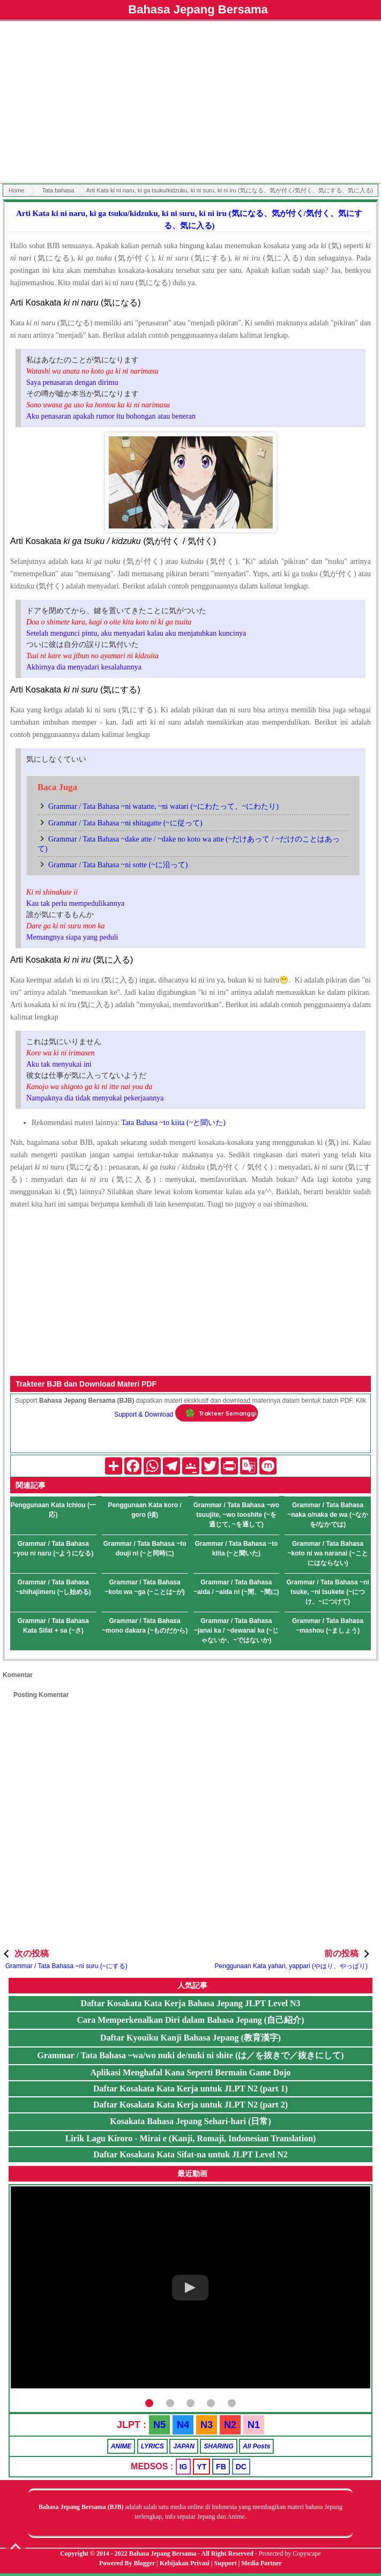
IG (184, 2466)
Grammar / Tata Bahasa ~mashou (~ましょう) (327, 1625)
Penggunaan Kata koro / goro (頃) (144, 1509)
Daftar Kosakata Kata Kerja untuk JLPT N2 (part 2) (190, 2104)
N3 (206, 2424)
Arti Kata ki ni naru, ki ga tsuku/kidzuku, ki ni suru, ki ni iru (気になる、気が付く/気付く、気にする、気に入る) (189, 219)
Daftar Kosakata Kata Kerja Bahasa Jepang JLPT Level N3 (190, 2003)
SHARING (218, 2446)
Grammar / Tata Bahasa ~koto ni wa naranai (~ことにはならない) (328, 1553)
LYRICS (152, 2446)
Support (225, 2563)
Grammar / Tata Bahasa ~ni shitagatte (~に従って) (125, 823)
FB (221, 2466)
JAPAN (184, 2446)
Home (16, 190)
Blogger (144, 2563)
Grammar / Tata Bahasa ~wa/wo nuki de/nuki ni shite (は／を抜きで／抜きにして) (190, 2055)
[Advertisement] (190, 103)
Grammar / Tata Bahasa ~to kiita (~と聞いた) (236, 1548)
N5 (159, 2424)
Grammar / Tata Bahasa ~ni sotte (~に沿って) (118, 865)
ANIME (121, 2446)
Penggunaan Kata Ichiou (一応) (53, 1509)
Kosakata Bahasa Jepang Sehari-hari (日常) (190, 2121)
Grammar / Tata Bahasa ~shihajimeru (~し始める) (53, 1587)
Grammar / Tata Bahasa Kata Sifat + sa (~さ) (53, 1625)
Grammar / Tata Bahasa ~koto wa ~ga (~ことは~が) (144, 1587)
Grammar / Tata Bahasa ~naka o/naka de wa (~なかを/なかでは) (327, 1514)
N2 (230, 2424)
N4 (183, 2424)
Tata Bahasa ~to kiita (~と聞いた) (173, 1123)
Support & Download (143, 1414)
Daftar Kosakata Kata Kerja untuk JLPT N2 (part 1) (190, 2088)
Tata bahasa (58, 190)
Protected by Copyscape (290, 2553)
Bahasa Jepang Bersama (197, 9)
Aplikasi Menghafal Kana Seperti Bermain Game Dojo (190, 2072)
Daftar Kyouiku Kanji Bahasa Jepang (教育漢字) (190, 2037)
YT (201, 2466)
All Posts (256, 2446)
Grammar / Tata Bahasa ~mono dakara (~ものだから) (145, 1625)
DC (241, 2466)
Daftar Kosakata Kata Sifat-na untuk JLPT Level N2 (190, 2154)
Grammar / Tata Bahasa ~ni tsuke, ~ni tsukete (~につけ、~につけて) (328, 1592)
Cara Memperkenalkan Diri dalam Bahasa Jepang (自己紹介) (190, 2019)
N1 (254, 2424)
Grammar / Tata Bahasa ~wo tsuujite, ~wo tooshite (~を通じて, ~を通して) (236, 1514)
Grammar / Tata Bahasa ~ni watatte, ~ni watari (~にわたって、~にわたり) (163, 806)
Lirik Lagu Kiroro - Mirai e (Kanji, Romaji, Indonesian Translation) (190, 2138)
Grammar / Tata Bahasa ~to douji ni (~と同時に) (144, 1548)
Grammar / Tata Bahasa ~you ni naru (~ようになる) (53, 1548)
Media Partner (261, 2563)
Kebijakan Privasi (185, 2563)
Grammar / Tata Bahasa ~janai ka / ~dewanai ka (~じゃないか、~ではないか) (236, 1630)
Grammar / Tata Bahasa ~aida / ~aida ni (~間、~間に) (236, 1587)
